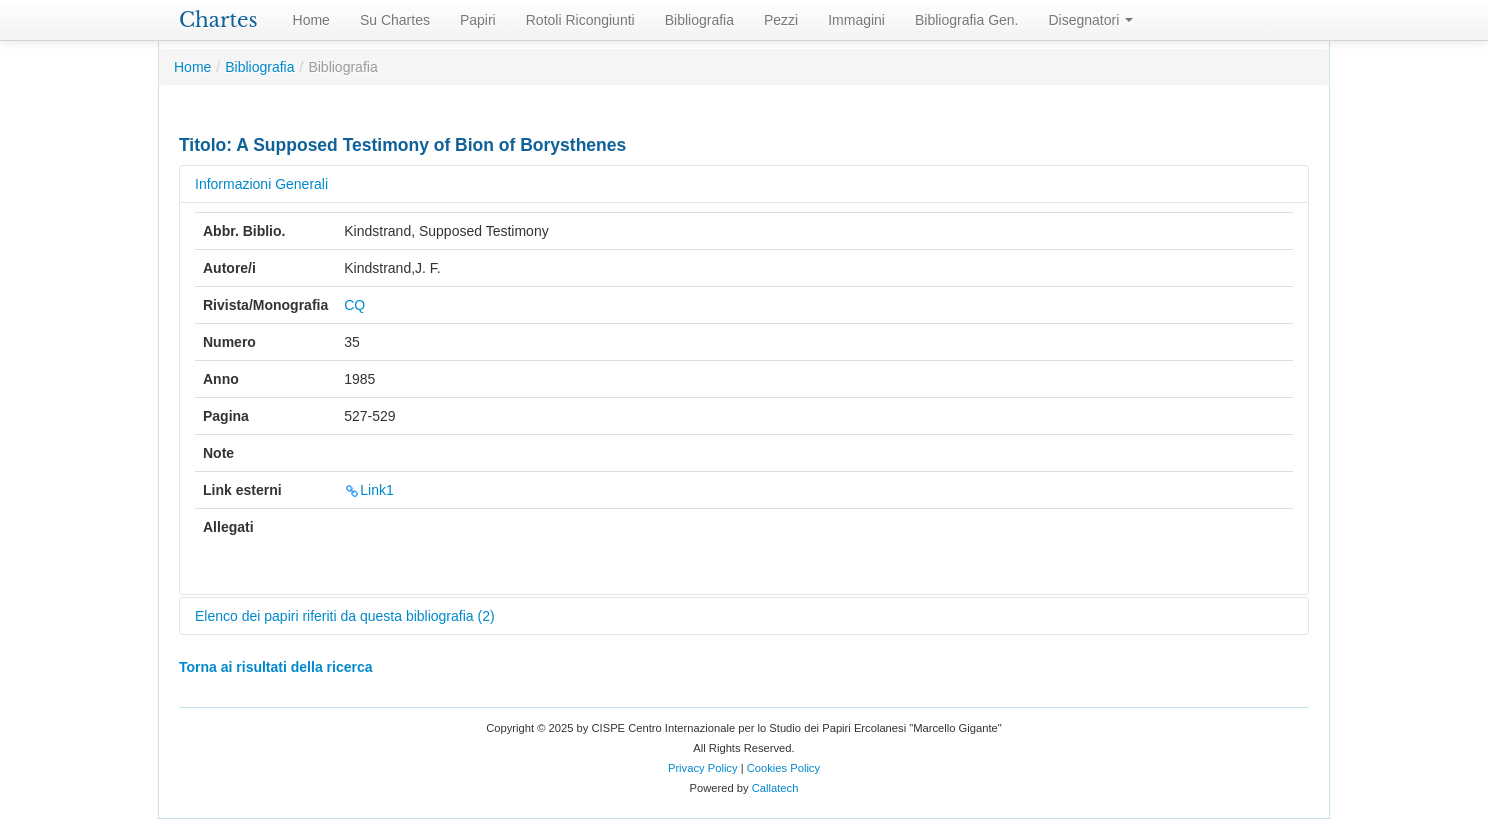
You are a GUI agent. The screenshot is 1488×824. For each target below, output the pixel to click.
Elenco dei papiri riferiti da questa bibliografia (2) (345, 616)
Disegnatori (1091, 20)
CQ (354, 305)
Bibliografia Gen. (967, 20)
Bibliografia (699, 20)
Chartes (218, 20)
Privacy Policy (703, 768)
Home (311, 20)
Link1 (368, 490)
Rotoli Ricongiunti (580, 20)
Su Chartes (395, 20)
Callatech (775, 788)
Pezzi (781, 20)
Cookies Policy (783, 768)
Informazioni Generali (261, 184)
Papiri (478, 20)
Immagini (856, 20)
